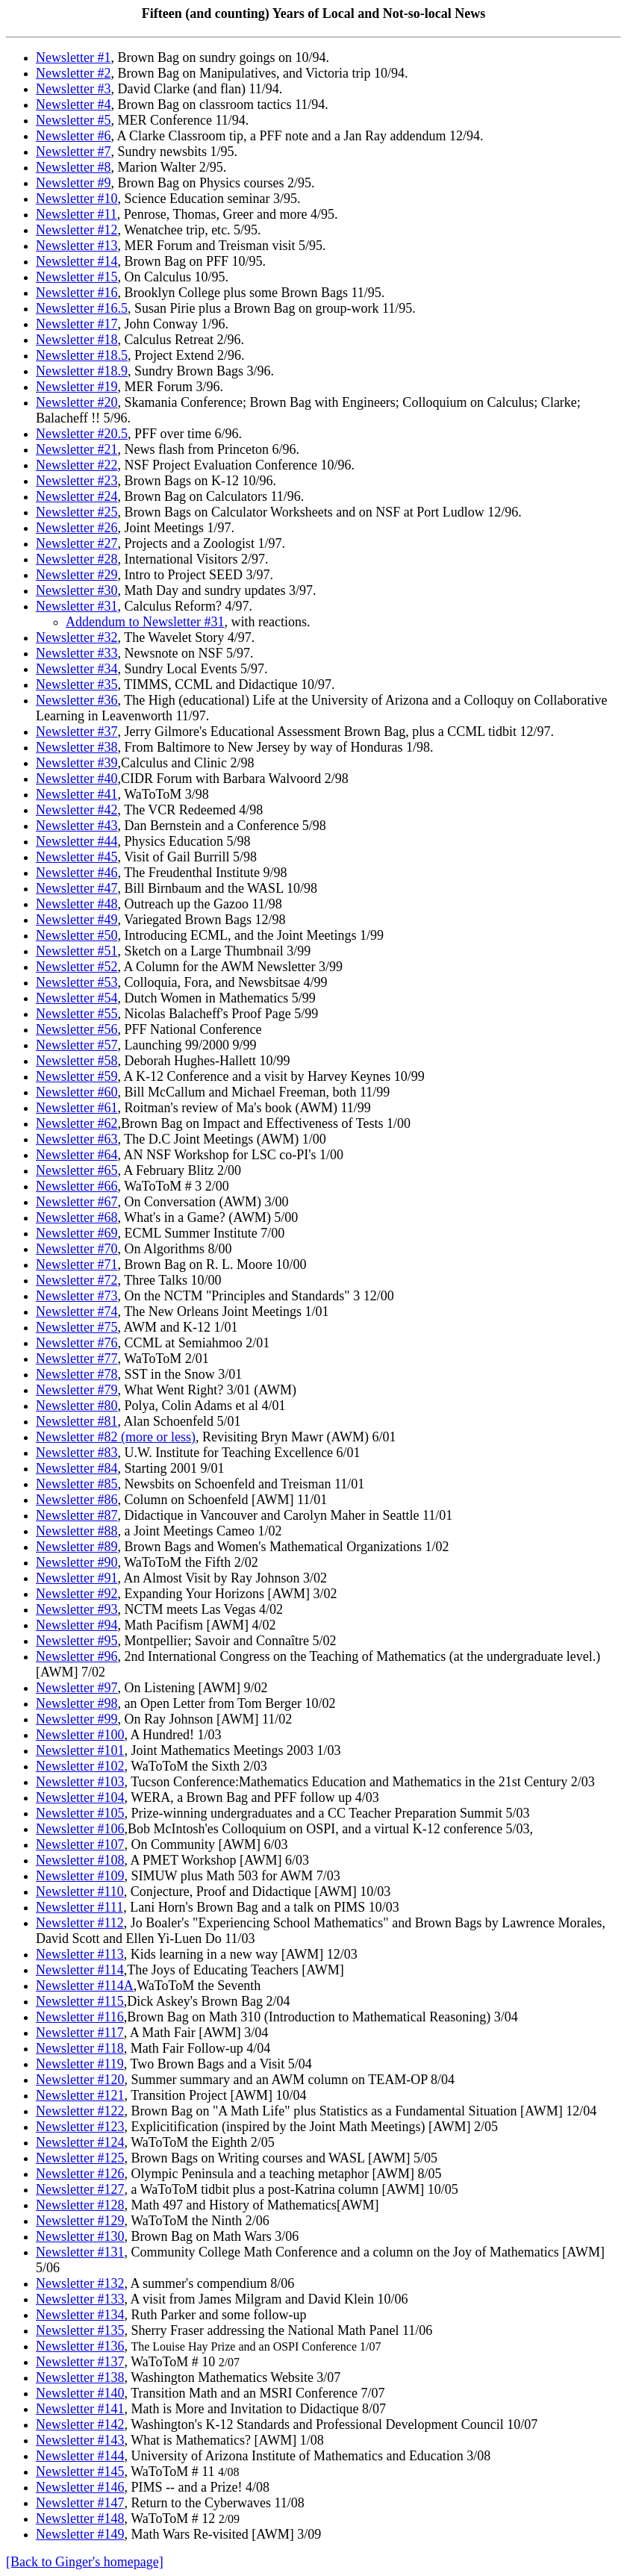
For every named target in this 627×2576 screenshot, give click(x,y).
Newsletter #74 (76, 1311)
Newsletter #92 (76, 1593)
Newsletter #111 (79, 1907)
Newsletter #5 (73, 120)
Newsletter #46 (76, 872)
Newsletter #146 (80, 2487)
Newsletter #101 (80, 1750)
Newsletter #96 (76, 1656)
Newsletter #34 (76, 668)
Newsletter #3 (73, 88)
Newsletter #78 (76, 1374)
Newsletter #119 (80, 2063)
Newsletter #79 (76, 1389)
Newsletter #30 (76, 590)
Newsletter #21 (76, 449)
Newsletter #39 (76, 762)
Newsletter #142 (80, 2424)
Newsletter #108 (80, 1860)
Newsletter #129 (80, 2220)
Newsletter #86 (76, 1499)
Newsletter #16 (76, 292)
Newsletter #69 (76, 1233)
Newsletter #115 (80, 2001)
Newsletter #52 (76, 966)
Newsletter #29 (76, 574)
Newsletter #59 (76, 1076)
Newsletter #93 (76, 1609)
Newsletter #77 (76, 1358)
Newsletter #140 (80, 2393)
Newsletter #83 (76, 1452)
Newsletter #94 (76, 1625)
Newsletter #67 (76, 1201)
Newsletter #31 (76, 606)
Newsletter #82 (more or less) (116, 1436)
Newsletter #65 (76, 1170)
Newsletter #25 (76, 512)
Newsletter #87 (76, 1515)
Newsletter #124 (80, 2142)
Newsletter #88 (76, 1531)
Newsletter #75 (76, 1327)
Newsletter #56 (76, 1029)
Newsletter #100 (80, 1734)
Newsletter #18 (76, 339)
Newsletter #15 (76, 276)
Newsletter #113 (80, 1954)
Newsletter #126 (80, 2173)
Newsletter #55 (76, 1013)
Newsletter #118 (80, 2048)
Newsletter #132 (80, 2283)
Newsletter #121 (80, 2095)
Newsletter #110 (80, 1891)
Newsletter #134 (80, 2314)
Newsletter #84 (76, 1468)
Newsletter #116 (80, 2016)
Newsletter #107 (80, 1844)
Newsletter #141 (80, 2408)
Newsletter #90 (76, 1562)
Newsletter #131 (80, 2252)
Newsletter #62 (76, 1123)
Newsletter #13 (76, 245)
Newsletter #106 (80, 1828)
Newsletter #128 (80, 2205)
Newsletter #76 (76, 1342)
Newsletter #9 (73, 182)
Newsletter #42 (76, 809)
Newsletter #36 (76, 700)
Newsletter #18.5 (82, 355)
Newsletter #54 (76, 998)
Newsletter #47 (76, 888)
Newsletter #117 (80, 2032)
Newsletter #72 (76, 1280)
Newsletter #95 (76, 1640)
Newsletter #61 (76, 1107)
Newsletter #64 (76, 1154)
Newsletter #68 (76, 1217)
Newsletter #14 (76, 261)
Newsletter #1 (73, 57)
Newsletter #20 (76, 402)
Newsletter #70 (76, 1248)
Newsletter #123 (80, 2126)
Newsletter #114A (85, 1985)
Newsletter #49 (76, 919)
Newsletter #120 (80, 2079)
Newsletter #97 (76, 1687)
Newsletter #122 (80, 2110)
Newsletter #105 (80, 1813)
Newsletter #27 (76, 543)
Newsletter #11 (76, 214)
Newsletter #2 (73, 73)
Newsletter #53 (76, 982)
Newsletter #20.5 (82, 433)
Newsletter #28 (76, 559)
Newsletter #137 (80, 2361)
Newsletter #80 (76, 1405)
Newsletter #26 (76, 527)
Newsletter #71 (76, 1264)
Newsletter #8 (73, 167)
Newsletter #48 (76, 903)
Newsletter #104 (80, 1797)
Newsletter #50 (76, 935)
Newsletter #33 (76, 653)
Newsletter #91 (76, 1578)
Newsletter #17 (76, 323)
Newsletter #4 (73, 104)
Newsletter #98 (76, 1703)
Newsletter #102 (80, 1766)
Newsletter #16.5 (82, 308)
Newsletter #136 (80, 2346)
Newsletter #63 (76, 1139)
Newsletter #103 (80, 1781)
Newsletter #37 (76, 731)
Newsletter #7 (73, 151)
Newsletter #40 (76, 778)
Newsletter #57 (76, 1045)
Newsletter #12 (76, 229)
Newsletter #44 (76, 841)
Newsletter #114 (80, 1969)
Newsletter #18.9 (82, 371)
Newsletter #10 (76, 198)
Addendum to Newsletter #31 (145, 621)
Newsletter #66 (76, 1186)
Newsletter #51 (76, 951)
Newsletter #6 (73, 135)
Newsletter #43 (76, 825)
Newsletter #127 (80, 2189)
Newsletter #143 (80, 2440)
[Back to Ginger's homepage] (84, 2561)
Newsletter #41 (76, 794)
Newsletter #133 (80, 2299)
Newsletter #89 (76, 1546)
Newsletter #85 (76, 1483)
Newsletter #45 (76, 856)
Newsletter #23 (76, 480)
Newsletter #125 (80, 2158)
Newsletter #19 (76, 386)
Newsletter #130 (80, 2236)
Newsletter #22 (76, 465)
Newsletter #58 (76, 1060)
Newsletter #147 (80, 2502)
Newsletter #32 (76, 637)
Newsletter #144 (80, 2455)
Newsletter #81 (76, 1421)
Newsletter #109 (80, 1875)
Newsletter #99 (76, 1719)
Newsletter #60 (76, 1092)
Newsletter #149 (80, 2534)
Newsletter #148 (80, 2518)
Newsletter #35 (76, 684)
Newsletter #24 (76, 496)
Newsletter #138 (80, 2377)
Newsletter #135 (80, 2330)
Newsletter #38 (76, 747)
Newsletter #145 (80, 2471)
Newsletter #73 (76, 1295)
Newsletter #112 (80, 1922)
